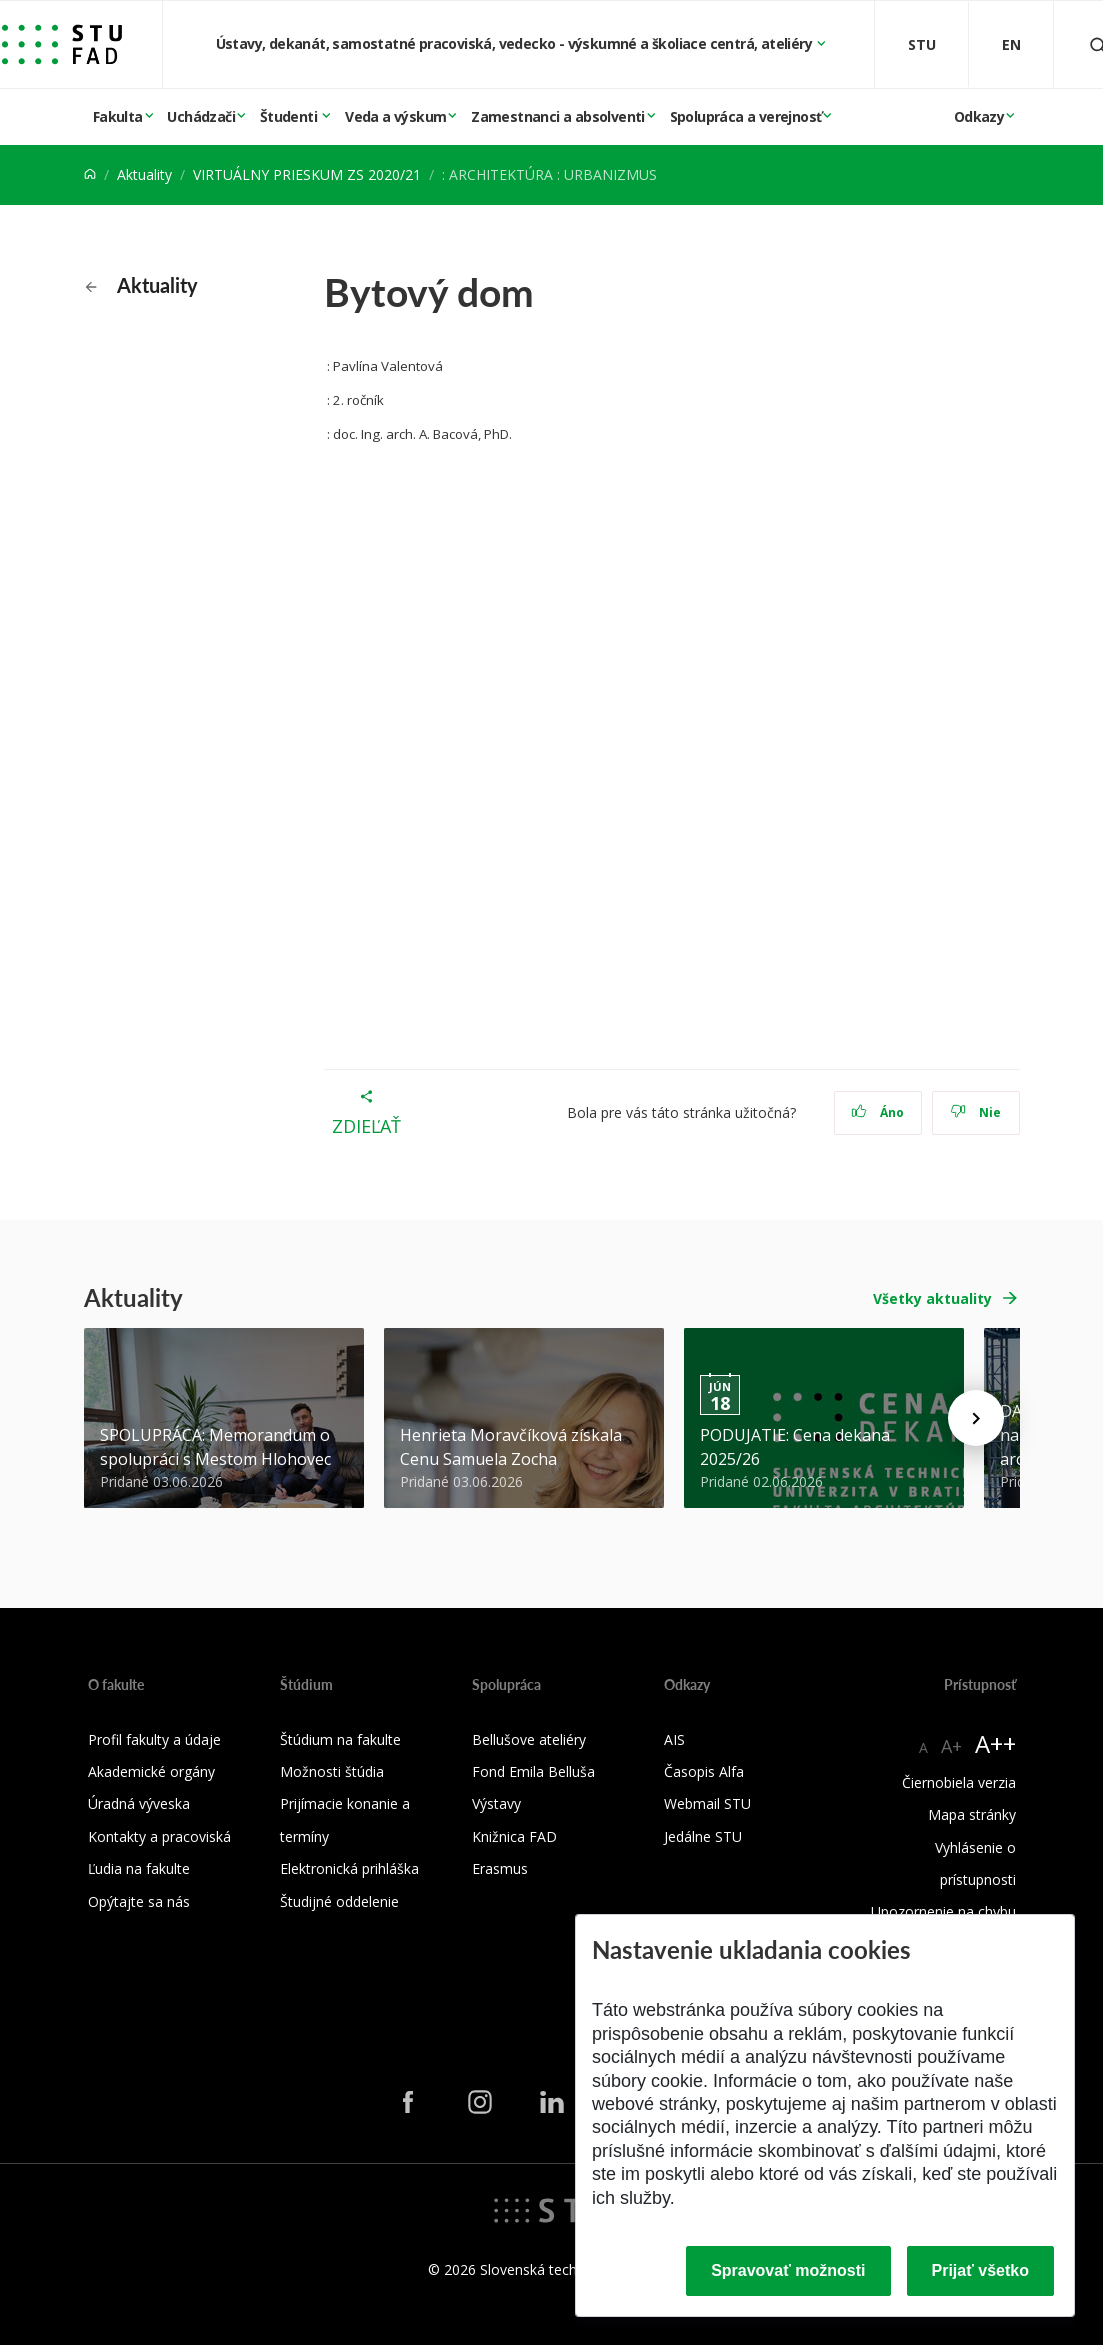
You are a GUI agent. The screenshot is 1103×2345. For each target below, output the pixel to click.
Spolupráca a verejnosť (746, 116)
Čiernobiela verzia (959, 1782)
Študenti (290, 116)
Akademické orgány (151, 1771)
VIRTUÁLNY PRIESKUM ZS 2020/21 (307, 174)
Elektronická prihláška (349, 1868)
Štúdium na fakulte (340, 1739)
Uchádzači (201, 116)
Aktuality (144, 174)
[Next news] (976, 1418)
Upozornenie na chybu (943, 1911)
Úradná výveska (139, 1803)
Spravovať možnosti (788, 2270)
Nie (975, 1112)
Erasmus (500, 1868)
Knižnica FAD (514, 1836)
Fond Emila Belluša (533, 1771)
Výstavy (496, 1803)
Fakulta (118, 116)
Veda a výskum (395, 116)
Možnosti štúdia (332, 1771)
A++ (995, 1743)
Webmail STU (707, 1803)
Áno (877, 1112)
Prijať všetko (981, 2270)
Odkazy (979, 116)
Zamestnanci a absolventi (558, 116)
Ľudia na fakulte (139, 1868)
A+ (951, 1746)
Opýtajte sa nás (139, 1901)
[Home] (90, 174)
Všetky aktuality (932, 1298)
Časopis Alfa (704, 1771)
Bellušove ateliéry (529, 1739)
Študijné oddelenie (339, 1901)
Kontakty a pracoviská (159, 1836)
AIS (674, 1739)
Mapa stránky (972, 1814)
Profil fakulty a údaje (154, 1739)
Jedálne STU (703, 1836)
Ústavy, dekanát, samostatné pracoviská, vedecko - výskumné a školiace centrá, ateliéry (516, 43)
